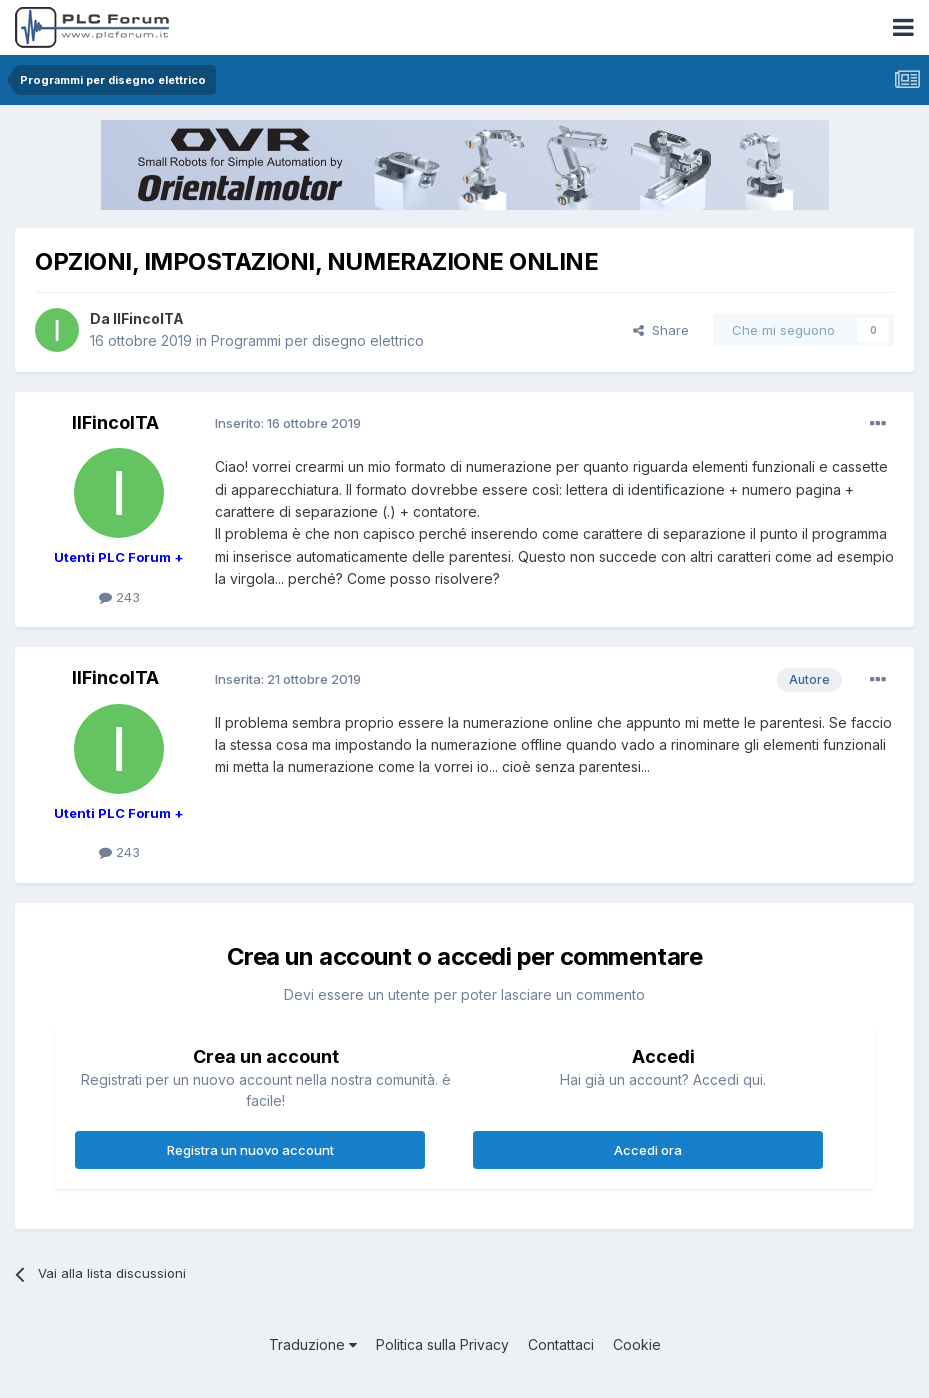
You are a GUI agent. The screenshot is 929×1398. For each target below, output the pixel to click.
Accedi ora (648, 1150)
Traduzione (313, 1344)
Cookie (637, 1344)
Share (661, 330)
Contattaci (561, 1344)
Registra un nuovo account (250, 1150)
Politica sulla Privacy (442, 1344)
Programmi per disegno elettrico (317, 340)
